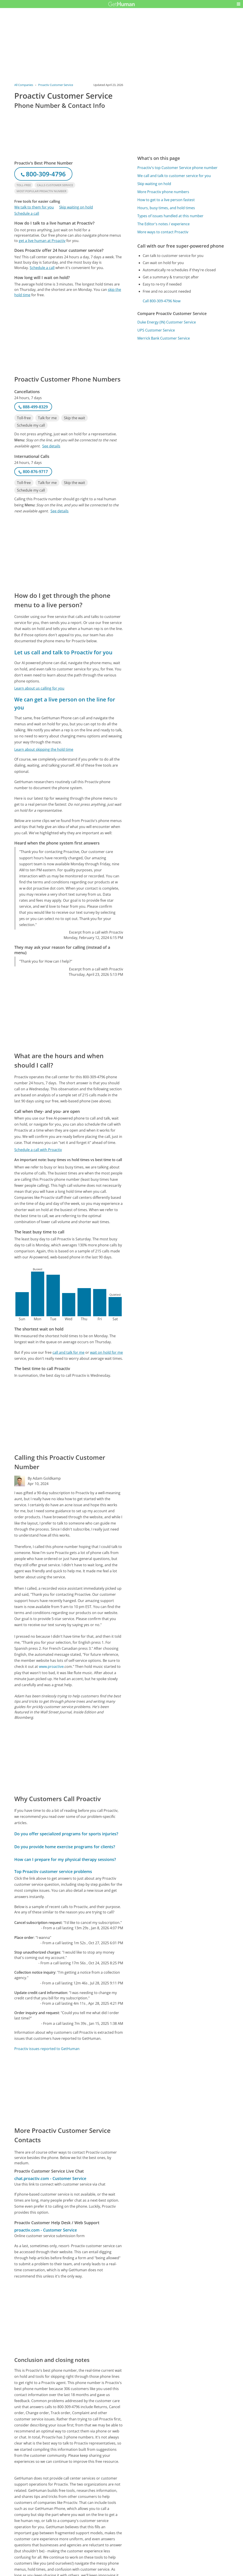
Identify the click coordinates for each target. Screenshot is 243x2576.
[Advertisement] (68, 336)
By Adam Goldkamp (44, 1478)
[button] (238, 4)
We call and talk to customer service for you (174, 175)
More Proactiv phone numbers (163, 191)
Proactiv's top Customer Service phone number (177, 167)
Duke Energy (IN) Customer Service (166, 322)
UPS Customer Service (156, 330)
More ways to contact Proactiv (162, 231)
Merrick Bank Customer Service (163, 338)
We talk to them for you (34, 207)
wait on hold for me (106, 1352)
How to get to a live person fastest (166, 199)
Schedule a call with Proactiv (38, 1149)
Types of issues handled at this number (170, 215)
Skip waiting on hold (76, 207)
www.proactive (51, 1666)
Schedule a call (26, 213)
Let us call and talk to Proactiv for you (63, 652)
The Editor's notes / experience (163, 223)
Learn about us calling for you (39, 688)
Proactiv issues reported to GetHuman (47, 2048)
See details (51, 446)
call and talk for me (68, 1352)
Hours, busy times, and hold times (166, 207)
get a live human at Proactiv (42, 240)
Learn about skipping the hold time (43, 749)
